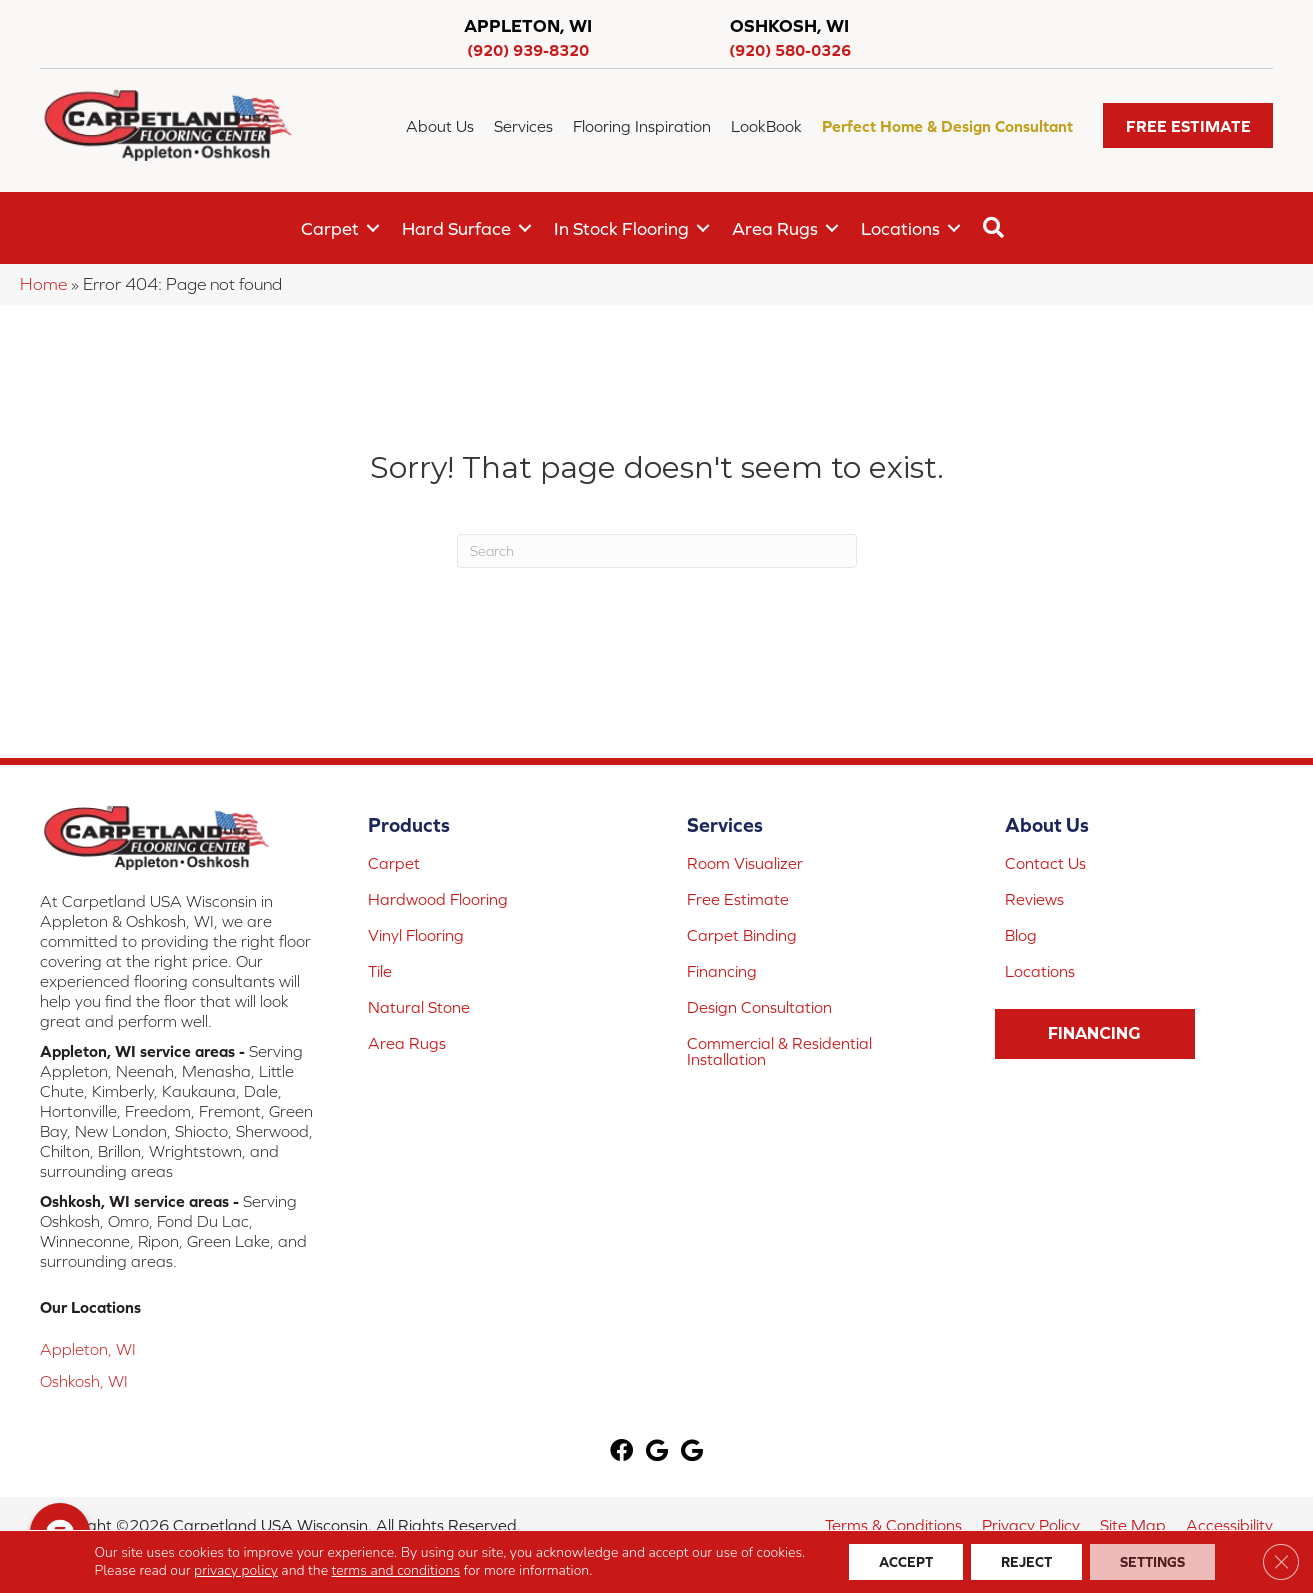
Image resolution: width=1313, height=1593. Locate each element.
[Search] (657, 551)
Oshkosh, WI (84, 1381)
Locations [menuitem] (900, 228)
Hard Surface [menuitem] (456, 228)
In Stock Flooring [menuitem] (621, 228)
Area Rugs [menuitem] (775, 228)
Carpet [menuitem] (330, 228)
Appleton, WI (88, 1349)
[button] (1188, 125)
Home (43, 284)
